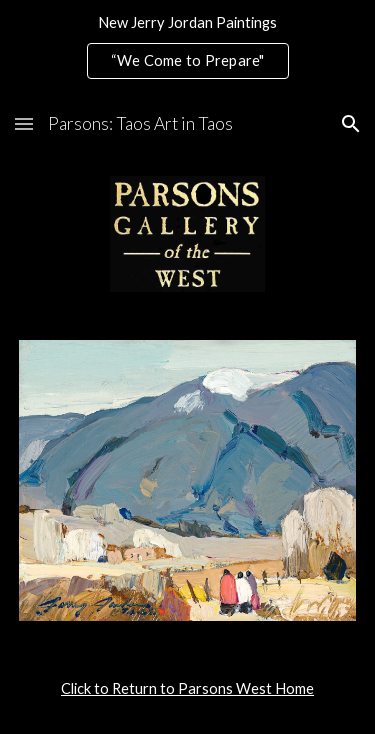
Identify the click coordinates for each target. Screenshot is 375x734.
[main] (188, 689)
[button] (24, 123)
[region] (187, 48)
